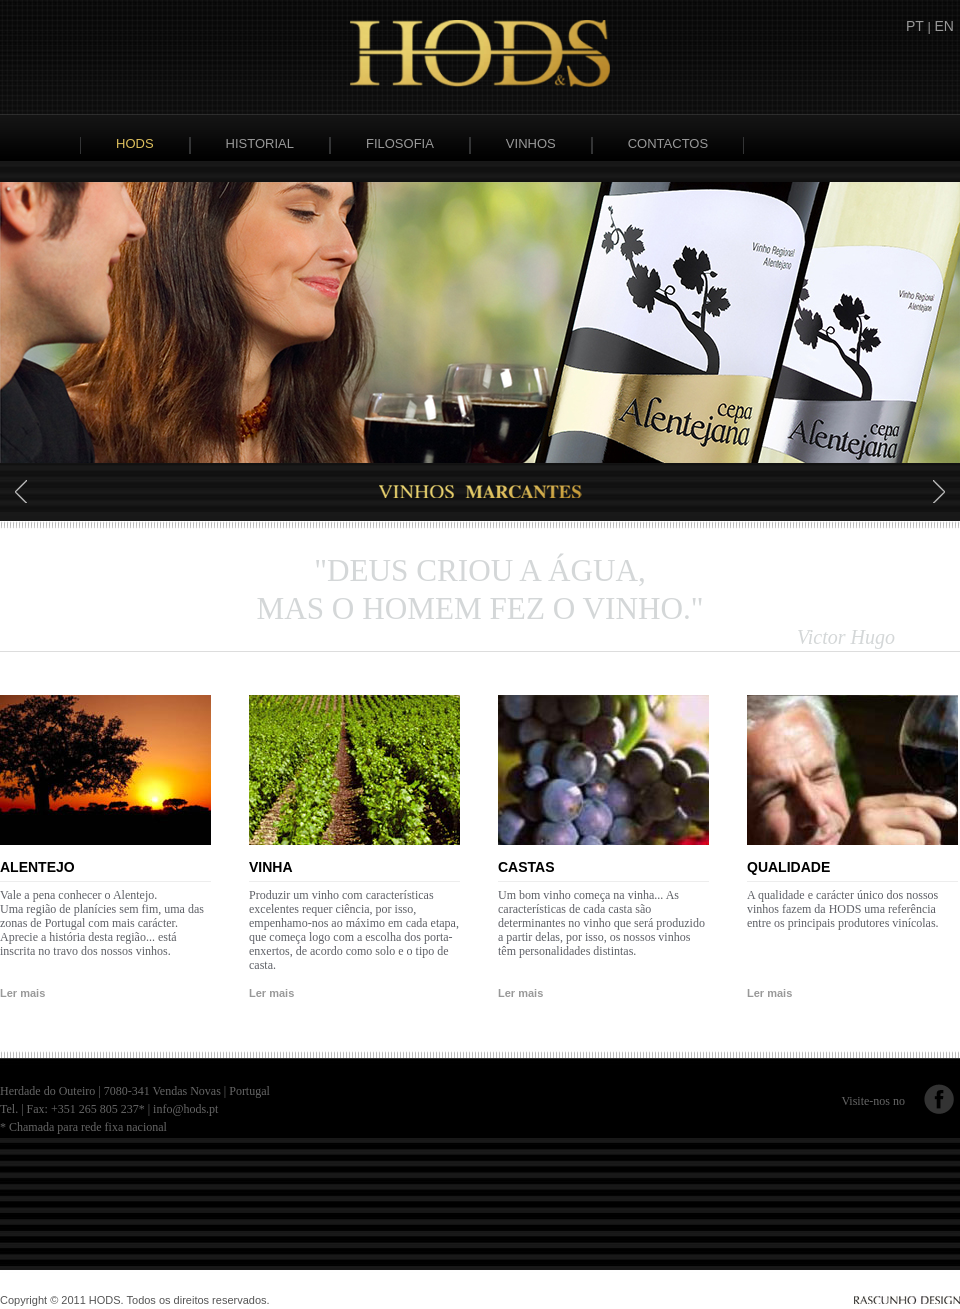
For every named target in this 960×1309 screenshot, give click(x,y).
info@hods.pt (185, 1109)
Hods (135, 143)
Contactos (668, 143)
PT (915, 26)
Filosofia (400, 143)
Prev (22, 491)
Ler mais (22, 993)
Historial (260, 143)
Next (937, 491)
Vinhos (531, 143)
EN (944, 26)
